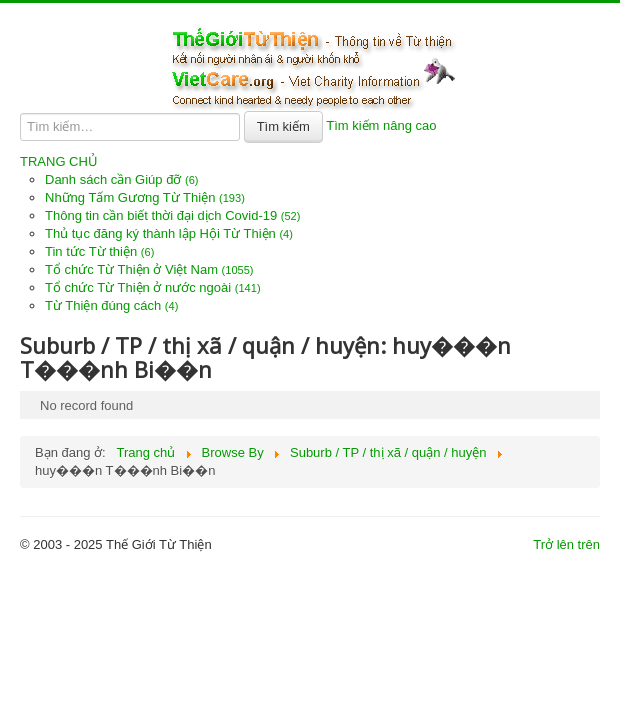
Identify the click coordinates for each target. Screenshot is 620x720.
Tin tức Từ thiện (99, 251)
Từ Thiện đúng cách (111, 305)
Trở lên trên (566, 544)
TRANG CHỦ (59, 161)
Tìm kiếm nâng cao (381, 125)
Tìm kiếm (283, 126)
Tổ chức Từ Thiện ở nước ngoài (153, 287)
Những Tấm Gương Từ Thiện (145, 197)
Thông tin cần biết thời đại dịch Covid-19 (172, 215)
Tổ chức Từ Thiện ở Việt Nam (149, 269)
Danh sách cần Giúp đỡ (122, 179)
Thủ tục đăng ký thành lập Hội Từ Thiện (169, 233)
